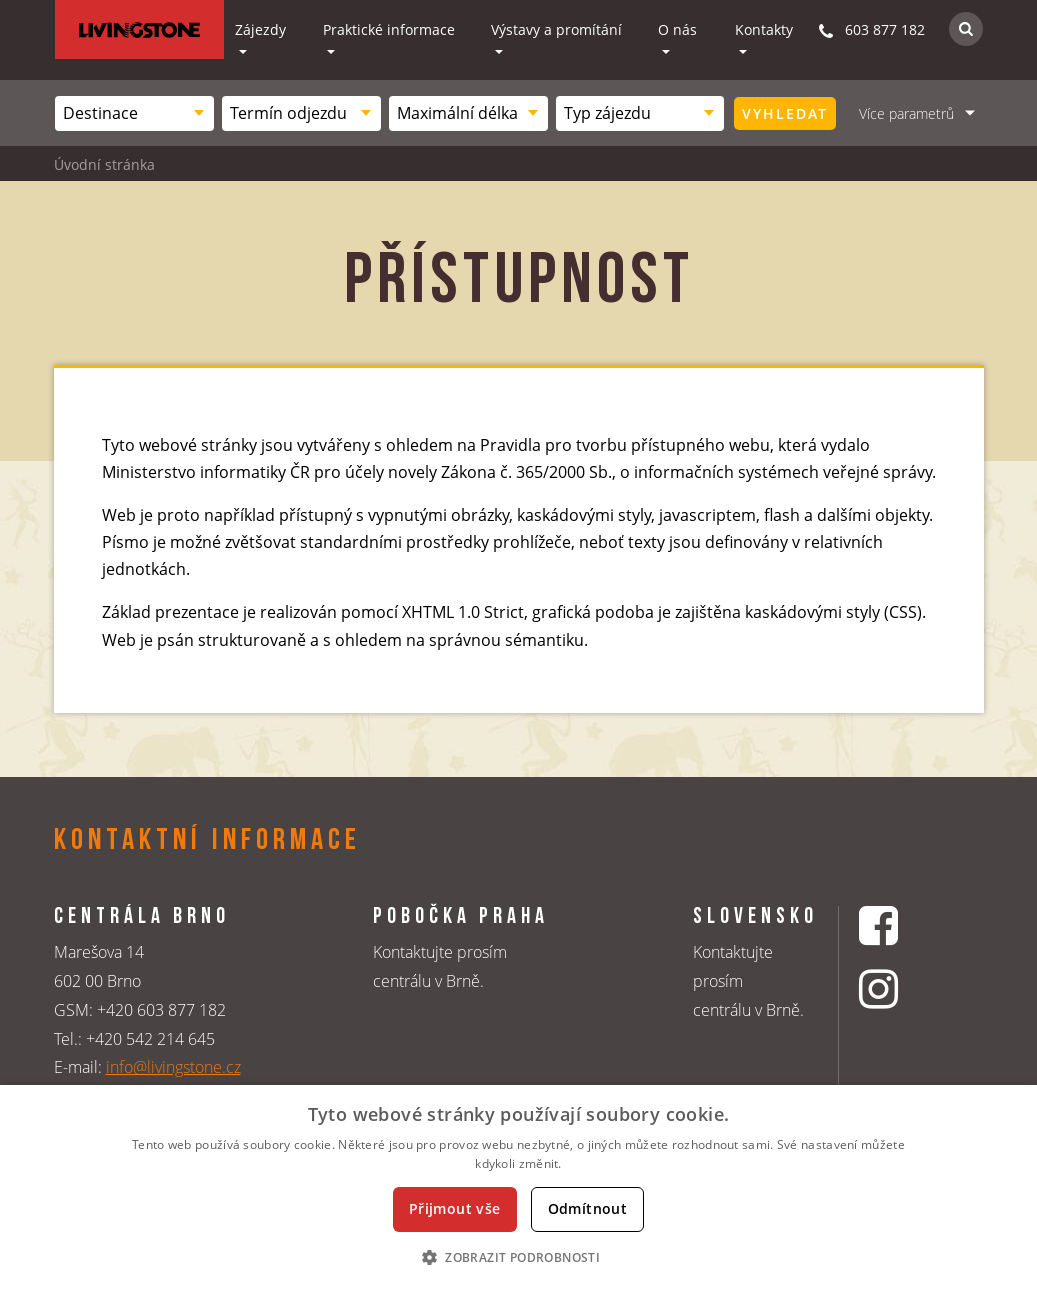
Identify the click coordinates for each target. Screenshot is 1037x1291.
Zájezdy (260, 29)
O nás (677, 29)
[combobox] (134, 113)
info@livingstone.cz (173, 1067)
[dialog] (518, 1188)
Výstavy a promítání (556, 29)
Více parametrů (906, 113)
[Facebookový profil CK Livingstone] (903, 925)
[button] (518, 1257)
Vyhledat (785, 113)
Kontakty (764, 29)
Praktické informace (389, 29)
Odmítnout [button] (588, 1208)
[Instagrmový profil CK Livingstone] (903, 988)
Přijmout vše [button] (455, 1208)
